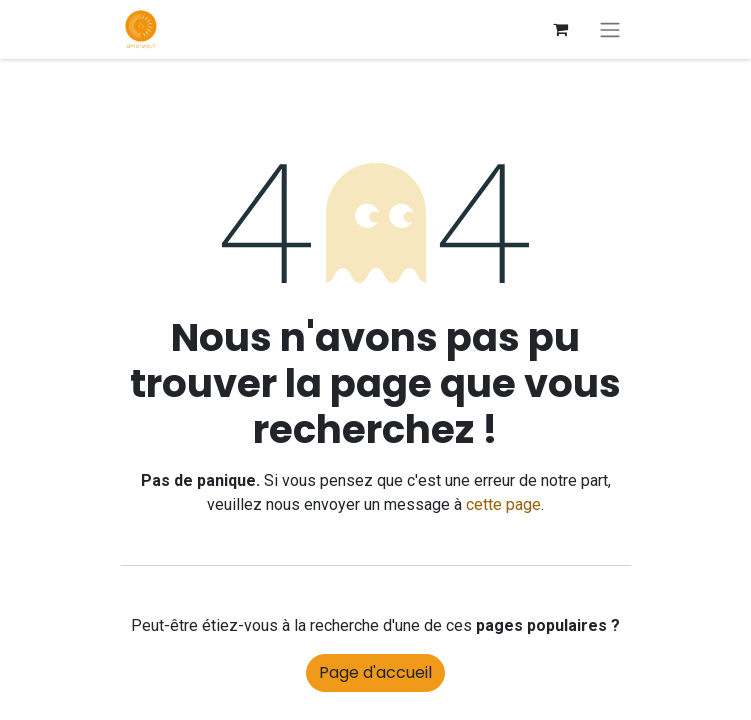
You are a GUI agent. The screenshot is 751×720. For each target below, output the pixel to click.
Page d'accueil (375, 672)
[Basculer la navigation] (610, 29)
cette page (503, 504)
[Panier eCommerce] (561, 29)
